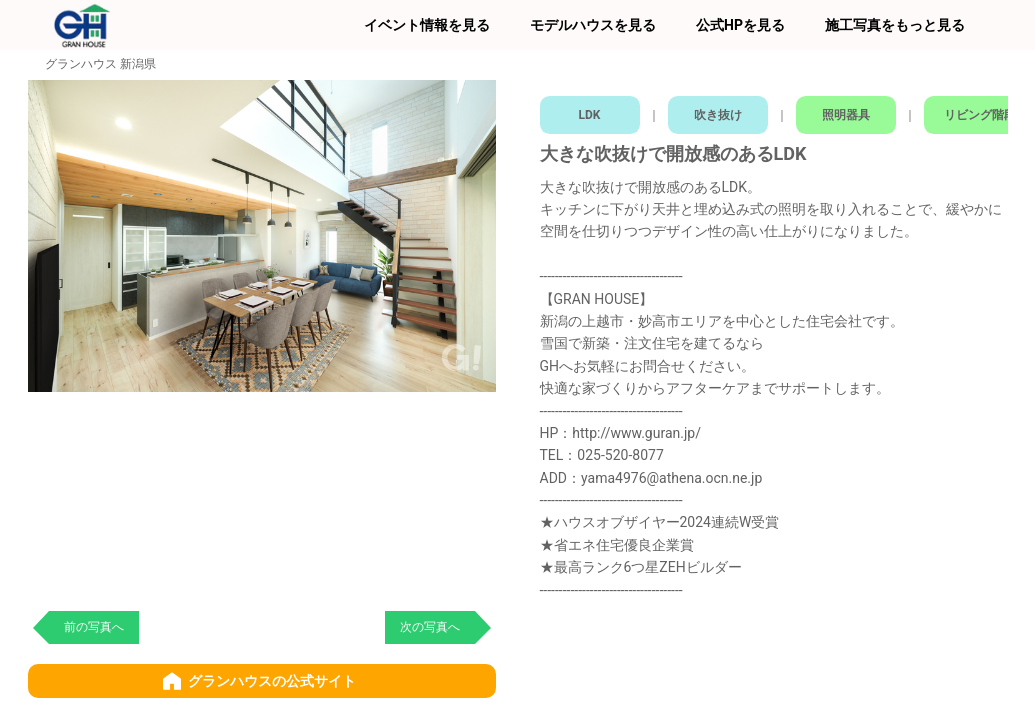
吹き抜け (719, 110)
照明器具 (849, 110)
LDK (590, 110)
